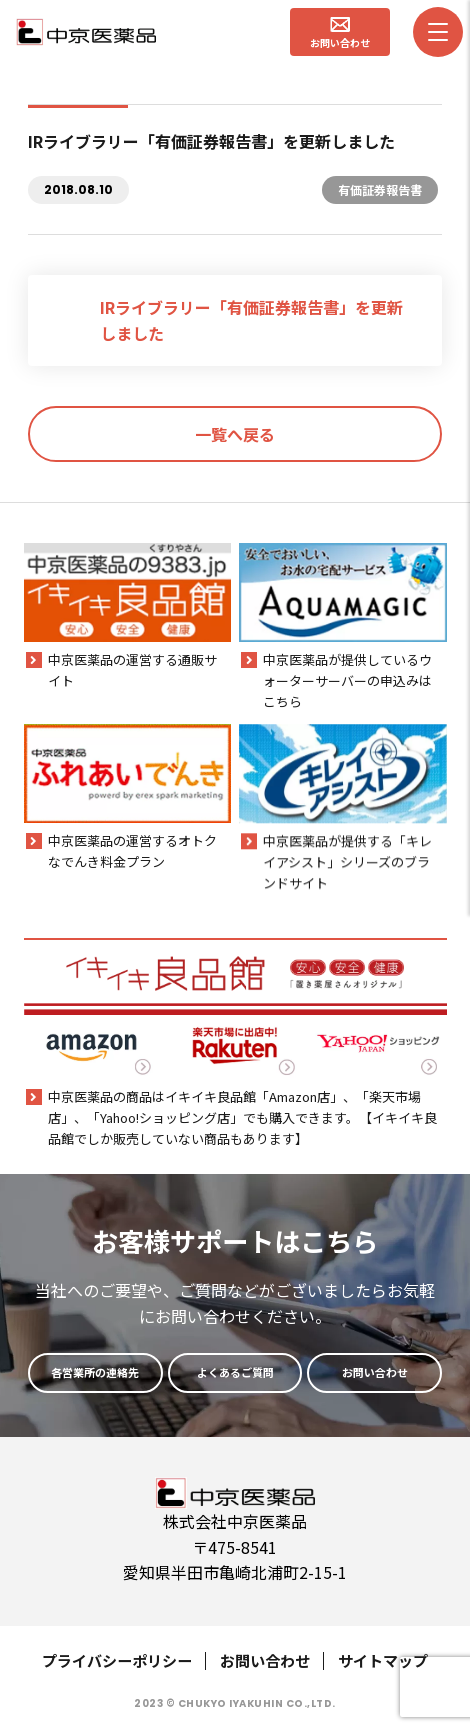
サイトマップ (383, 1660)
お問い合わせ (265, 1660)
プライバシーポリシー (117, 1660)
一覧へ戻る (235, 434)
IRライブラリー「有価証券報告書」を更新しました (251, 320)
